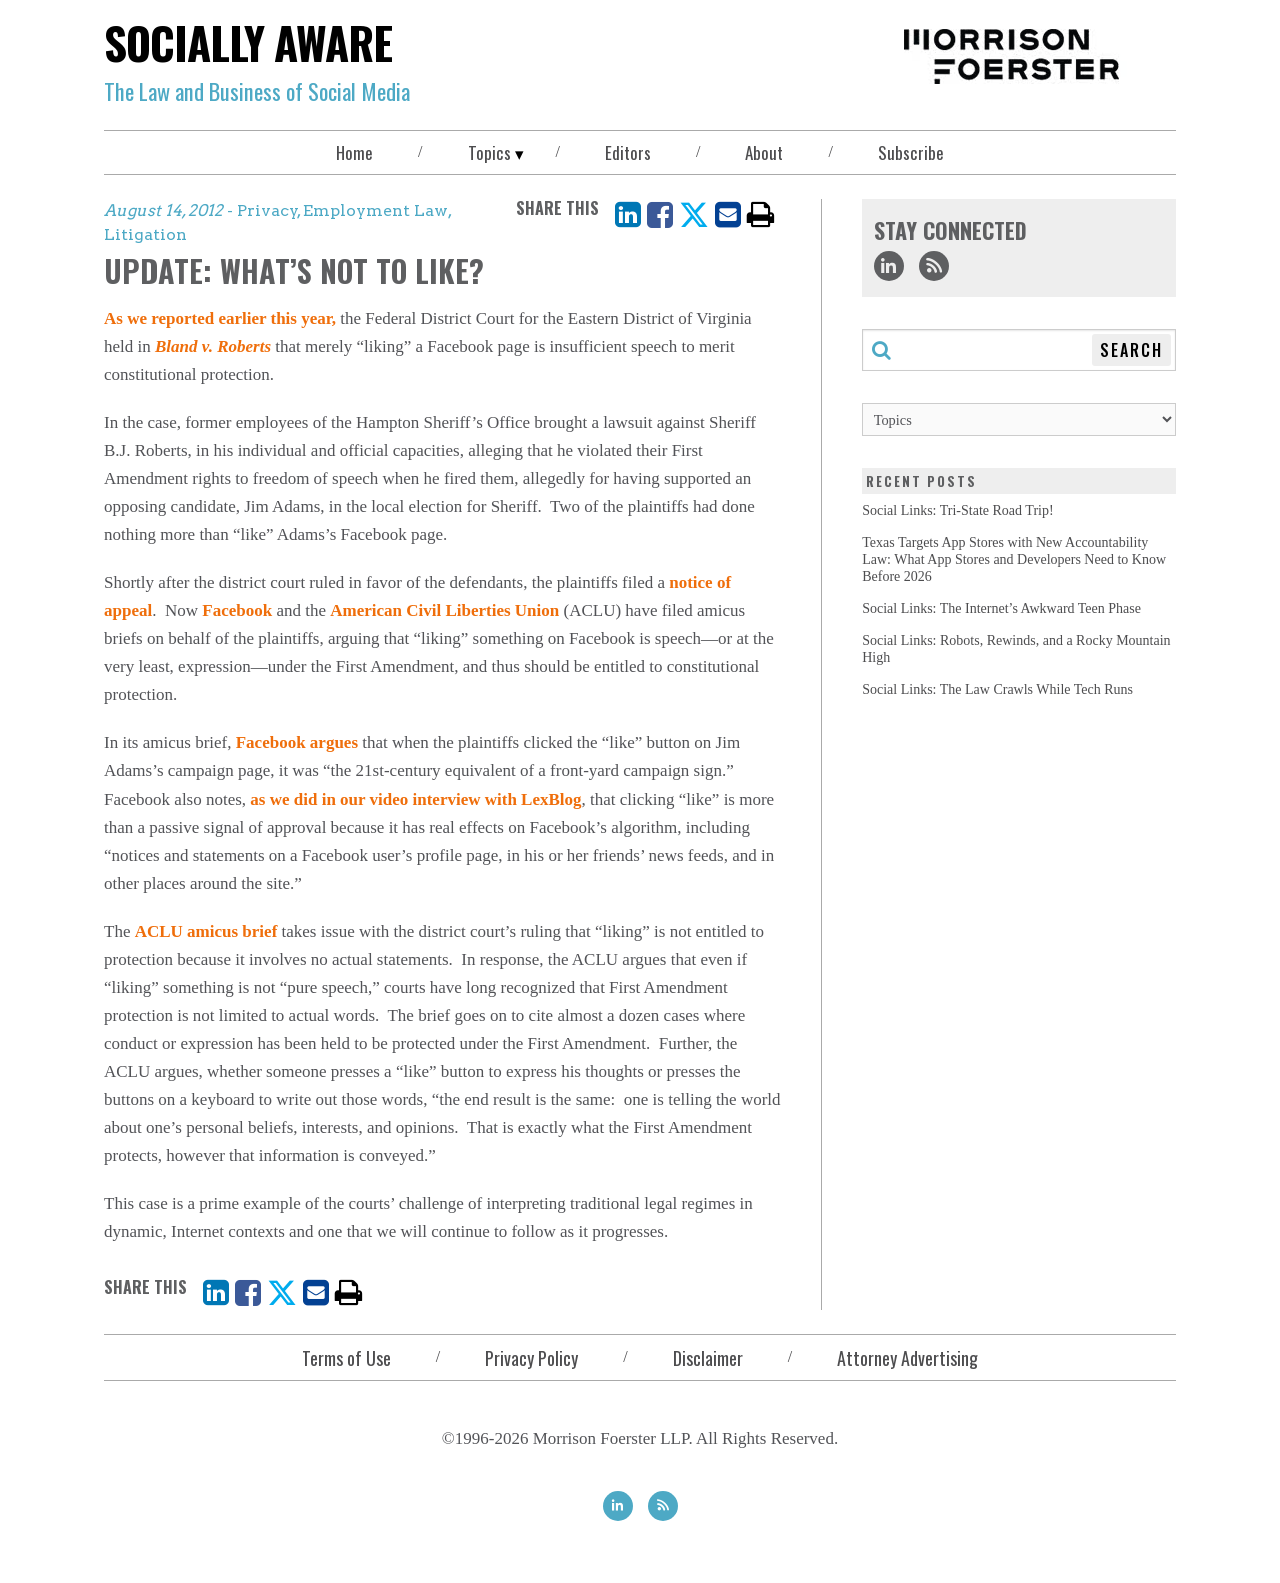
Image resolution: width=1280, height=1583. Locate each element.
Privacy (267, 210)
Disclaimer (708, 1358)
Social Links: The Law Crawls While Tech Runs (997, 689)
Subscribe (911, 152)
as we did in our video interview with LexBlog (415, 799)
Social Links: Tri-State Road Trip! (957, 510)
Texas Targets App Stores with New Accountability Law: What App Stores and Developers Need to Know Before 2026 (1014, 559)
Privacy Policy (531, 1358)
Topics (489, 152)
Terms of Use (346, 1358)
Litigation (145, 234)
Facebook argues (297, 742)
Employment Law (375, 210)
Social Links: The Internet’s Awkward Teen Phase (1001, 608)
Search (1131, 350)
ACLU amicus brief (206, 931)
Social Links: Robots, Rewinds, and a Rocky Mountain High (1016, 649)
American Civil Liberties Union (444, 610)
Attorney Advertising (907, 1358)
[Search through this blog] (1019, 350)
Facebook (237, 610)
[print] (761, 214)
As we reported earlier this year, (220, 318)
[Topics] (1019, 419)
